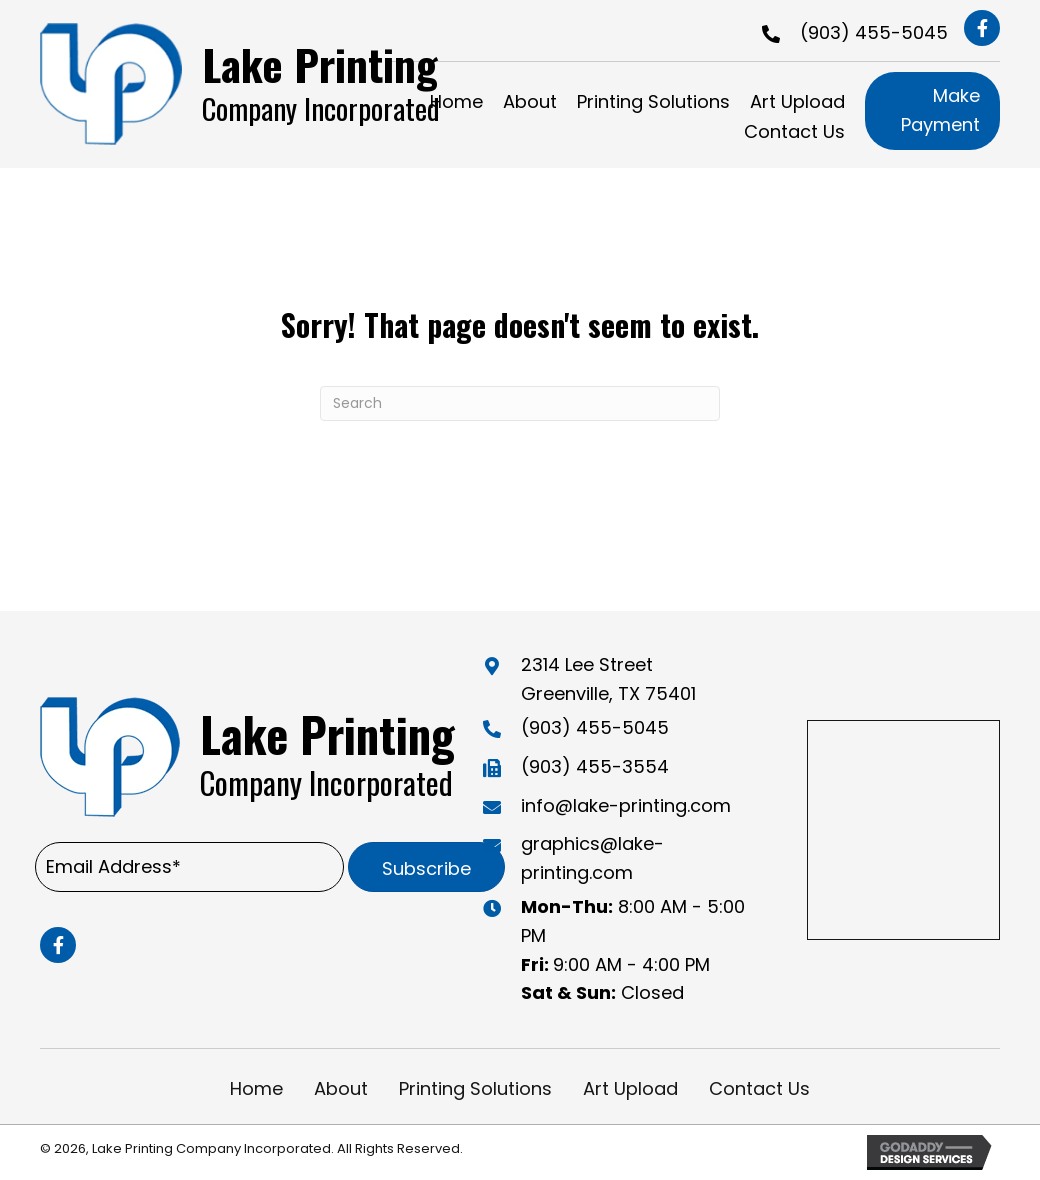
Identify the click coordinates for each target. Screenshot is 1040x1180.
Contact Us (759, 1088)
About (341, 1088)
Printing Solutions (475, 1088)
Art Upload (630, 1088)
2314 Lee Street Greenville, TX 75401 (608, 679)
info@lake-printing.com (626, 805)
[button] (982, 28)
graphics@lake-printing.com (592, 858)
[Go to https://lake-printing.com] (256, 83)
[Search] (520, 403)
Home (256, 1088)
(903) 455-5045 (874, 32)
